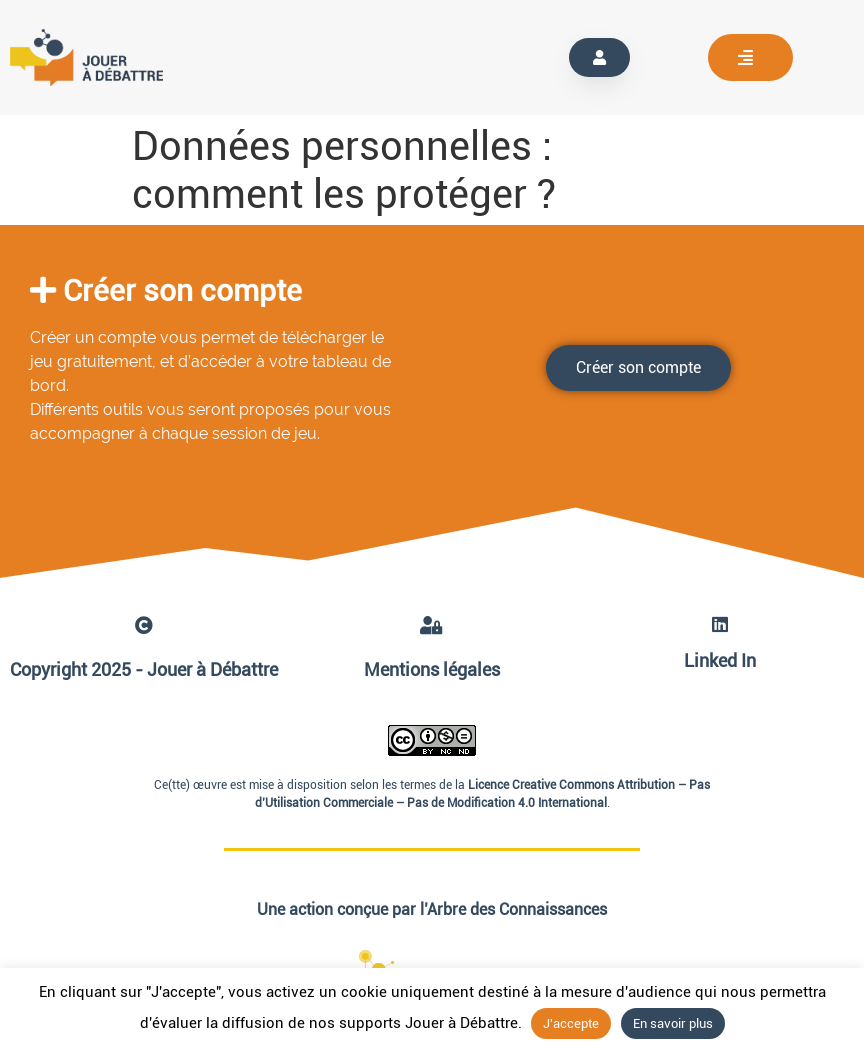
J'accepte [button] (571, 1023)
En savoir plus (673, 1023)
